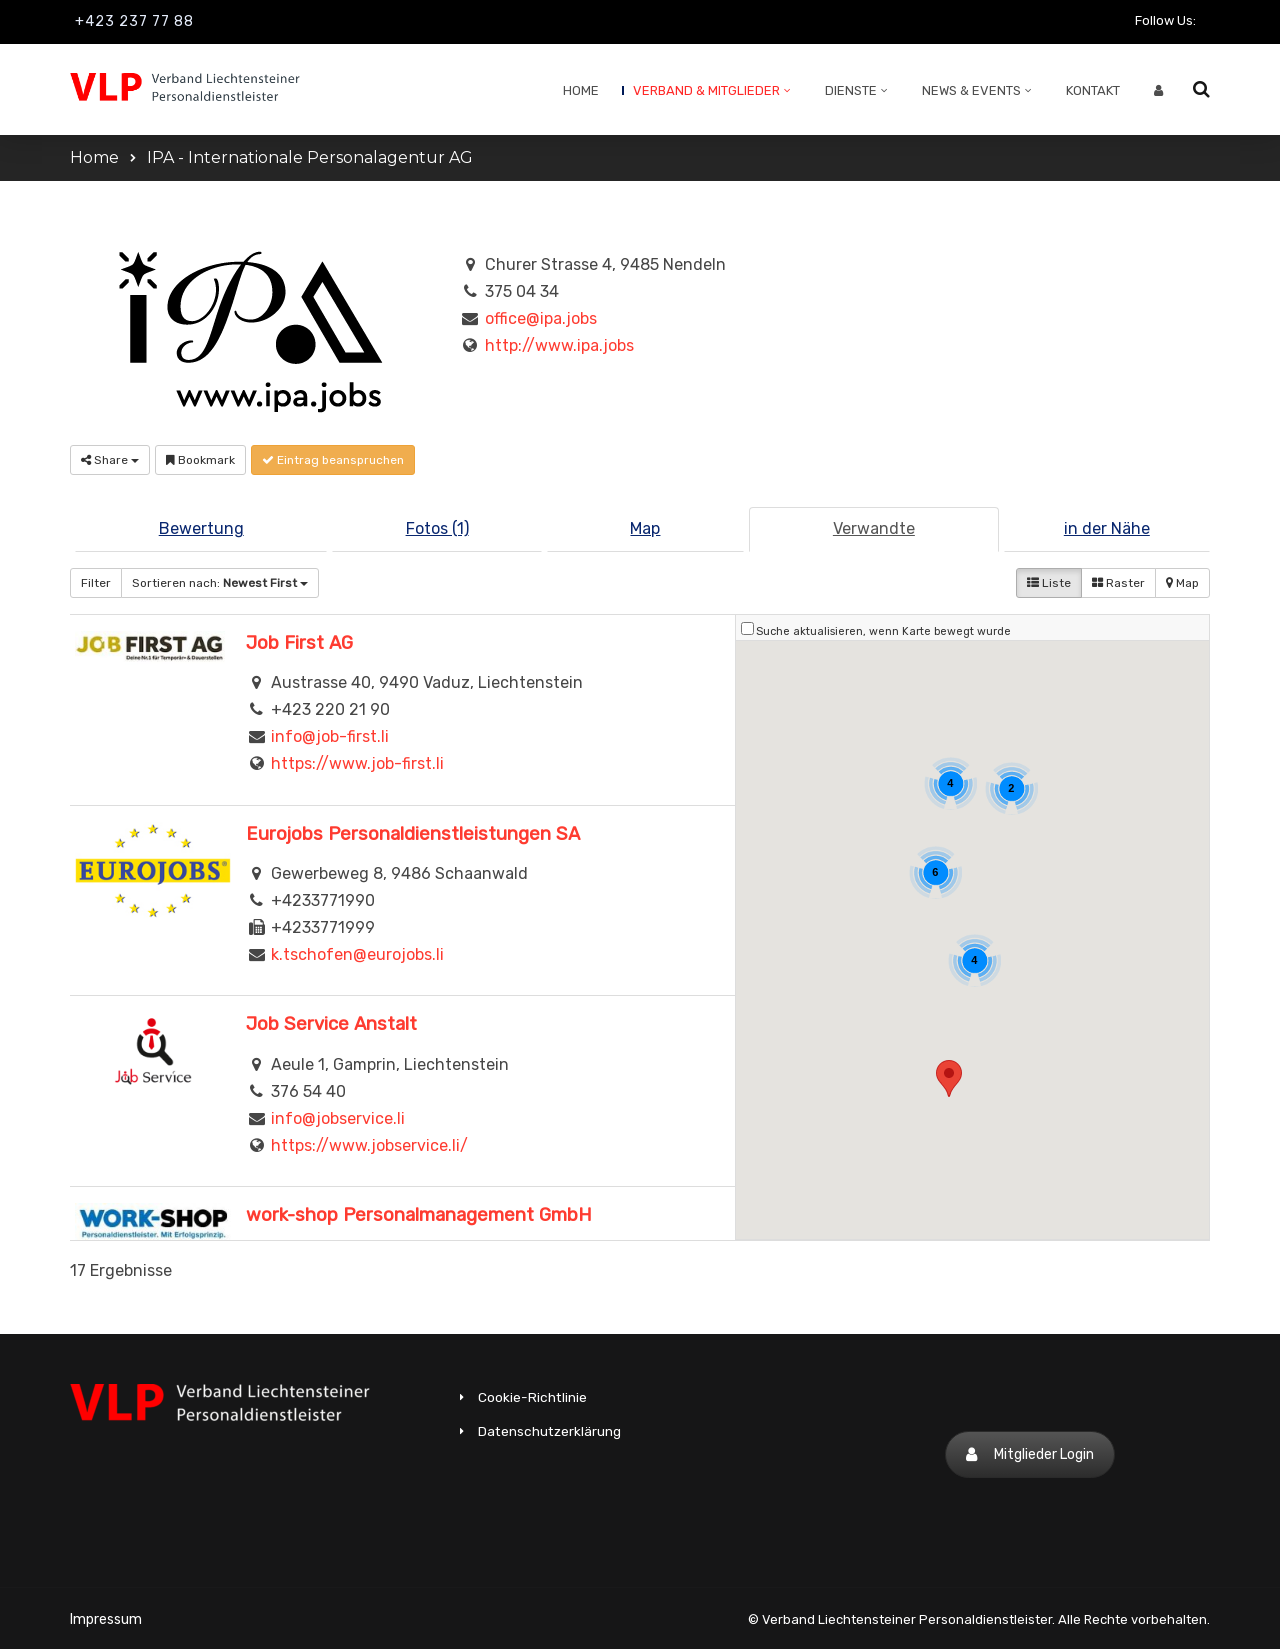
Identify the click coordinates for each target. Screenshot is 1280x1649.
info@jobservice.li (338, 1118)
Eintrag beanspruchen (333, 460)
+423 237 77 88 (134, 21)
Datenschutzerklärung (549, 1431)
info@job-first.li (330, 736)
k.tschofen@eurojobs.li (357, 954)
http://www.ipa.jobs (559, 345)
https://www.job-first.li (357, 763)
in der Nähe (1107, 528)
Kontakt (1093, 90)
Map (645, 528)
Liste (1049, 583)
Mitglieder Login (1030, 1454)
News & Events (971, 90)
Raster (1118, 583)
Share (110, 460)
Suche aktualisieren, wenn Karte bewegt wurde (883, 631)
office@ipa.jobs (541, 318)
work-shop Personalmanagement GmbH (419, 1215)
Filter (96, 583)
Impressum (106, 1619)
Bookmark (200, 460)
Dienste (851, 90)
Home (581, 90)
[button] (949, 1078)
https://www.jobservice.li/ (369, 1145)
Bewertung (201, 528)
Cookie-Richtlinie (532, 1397)
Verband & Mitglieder (706, 90)
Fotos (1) (437, 528)
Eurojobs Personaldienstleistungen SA (413, 834)
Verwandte (874, 528)
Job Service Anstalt (331, 1024)
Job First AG (299, 643)
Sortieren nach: (220, 583)
